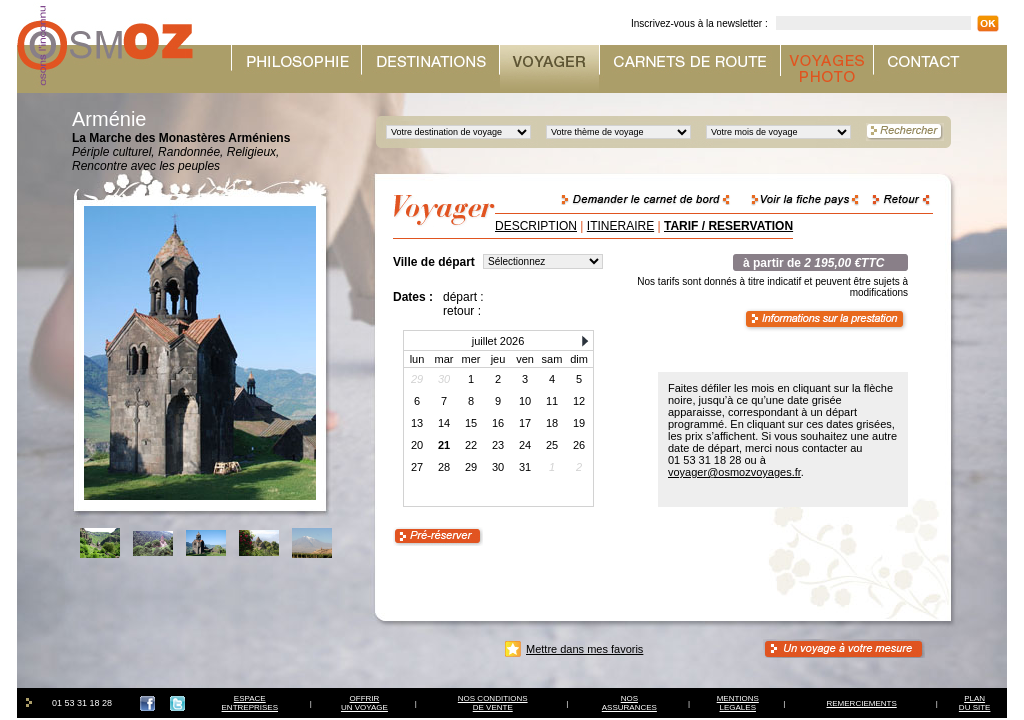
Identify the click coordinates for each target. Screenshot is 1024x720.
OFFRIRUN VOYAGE (364, 703)
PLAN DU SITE (975, 703)
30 (498, 467)
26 (579, 445)
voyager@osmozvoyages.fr (734, 472)
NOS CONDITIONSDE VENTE (493, 703)
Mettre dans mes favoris (584, 649)
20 (417, 445)
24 (525, 445)
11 (552, 401)
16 (498, 423)
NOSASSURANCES (629, 703)
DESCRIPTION (536, 226)
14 (444, 423)
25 (552, 445)
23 (498, 445)
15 (471, 423)
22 (471, 445)
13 (417, 423)
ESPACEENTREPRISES (250, 703)
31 (525, 467)
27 (417, 467)
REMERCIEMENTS (862, 703)
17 (525, 423)
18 (552, 423)
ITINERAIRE (620, 226)
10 (525, 401)
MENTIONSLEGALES (738, 703)
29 (471, 467)
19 (579, 423)
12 (579, 401)
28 (444, 467)
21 (444, 445)
